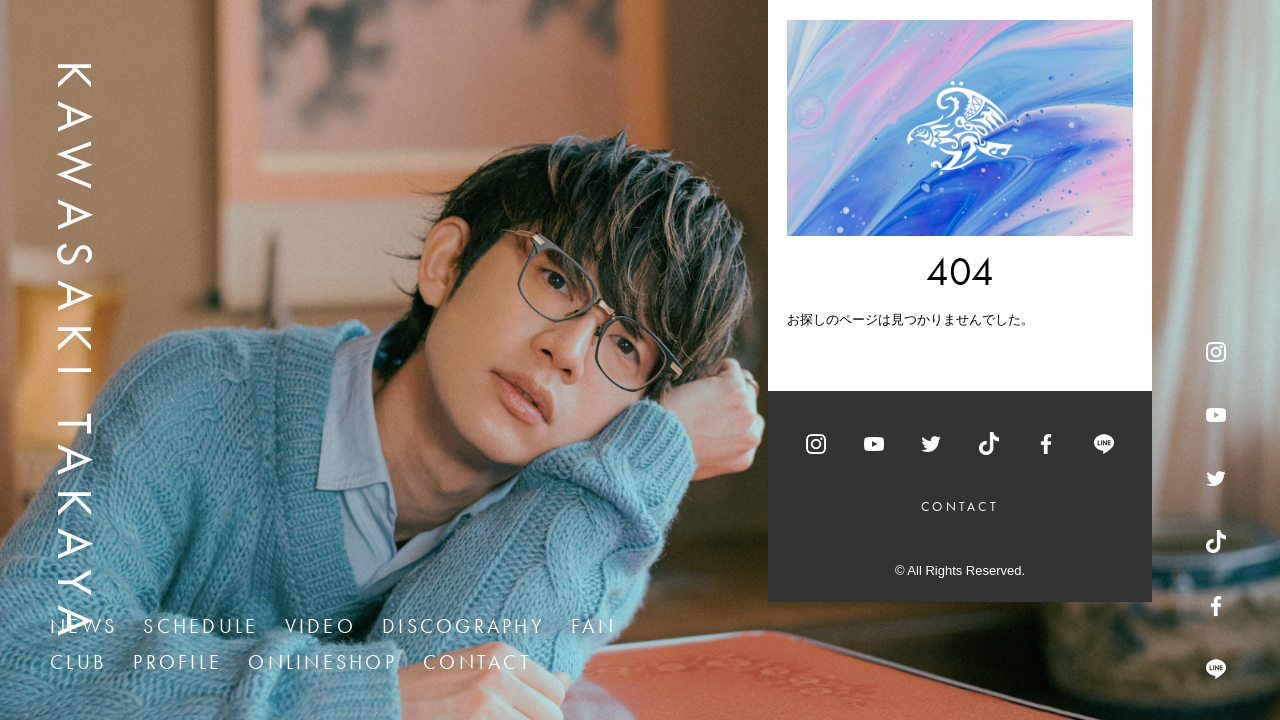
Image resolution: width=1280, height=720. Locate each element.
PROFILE (177, 662)
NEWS (83, 626)
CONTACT (477, 662)
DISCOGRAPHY (463, 626)
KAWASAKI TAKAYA (75, 354)
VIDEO (320, 626)
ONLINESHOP (322, 662)
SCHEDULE (200, 626)
